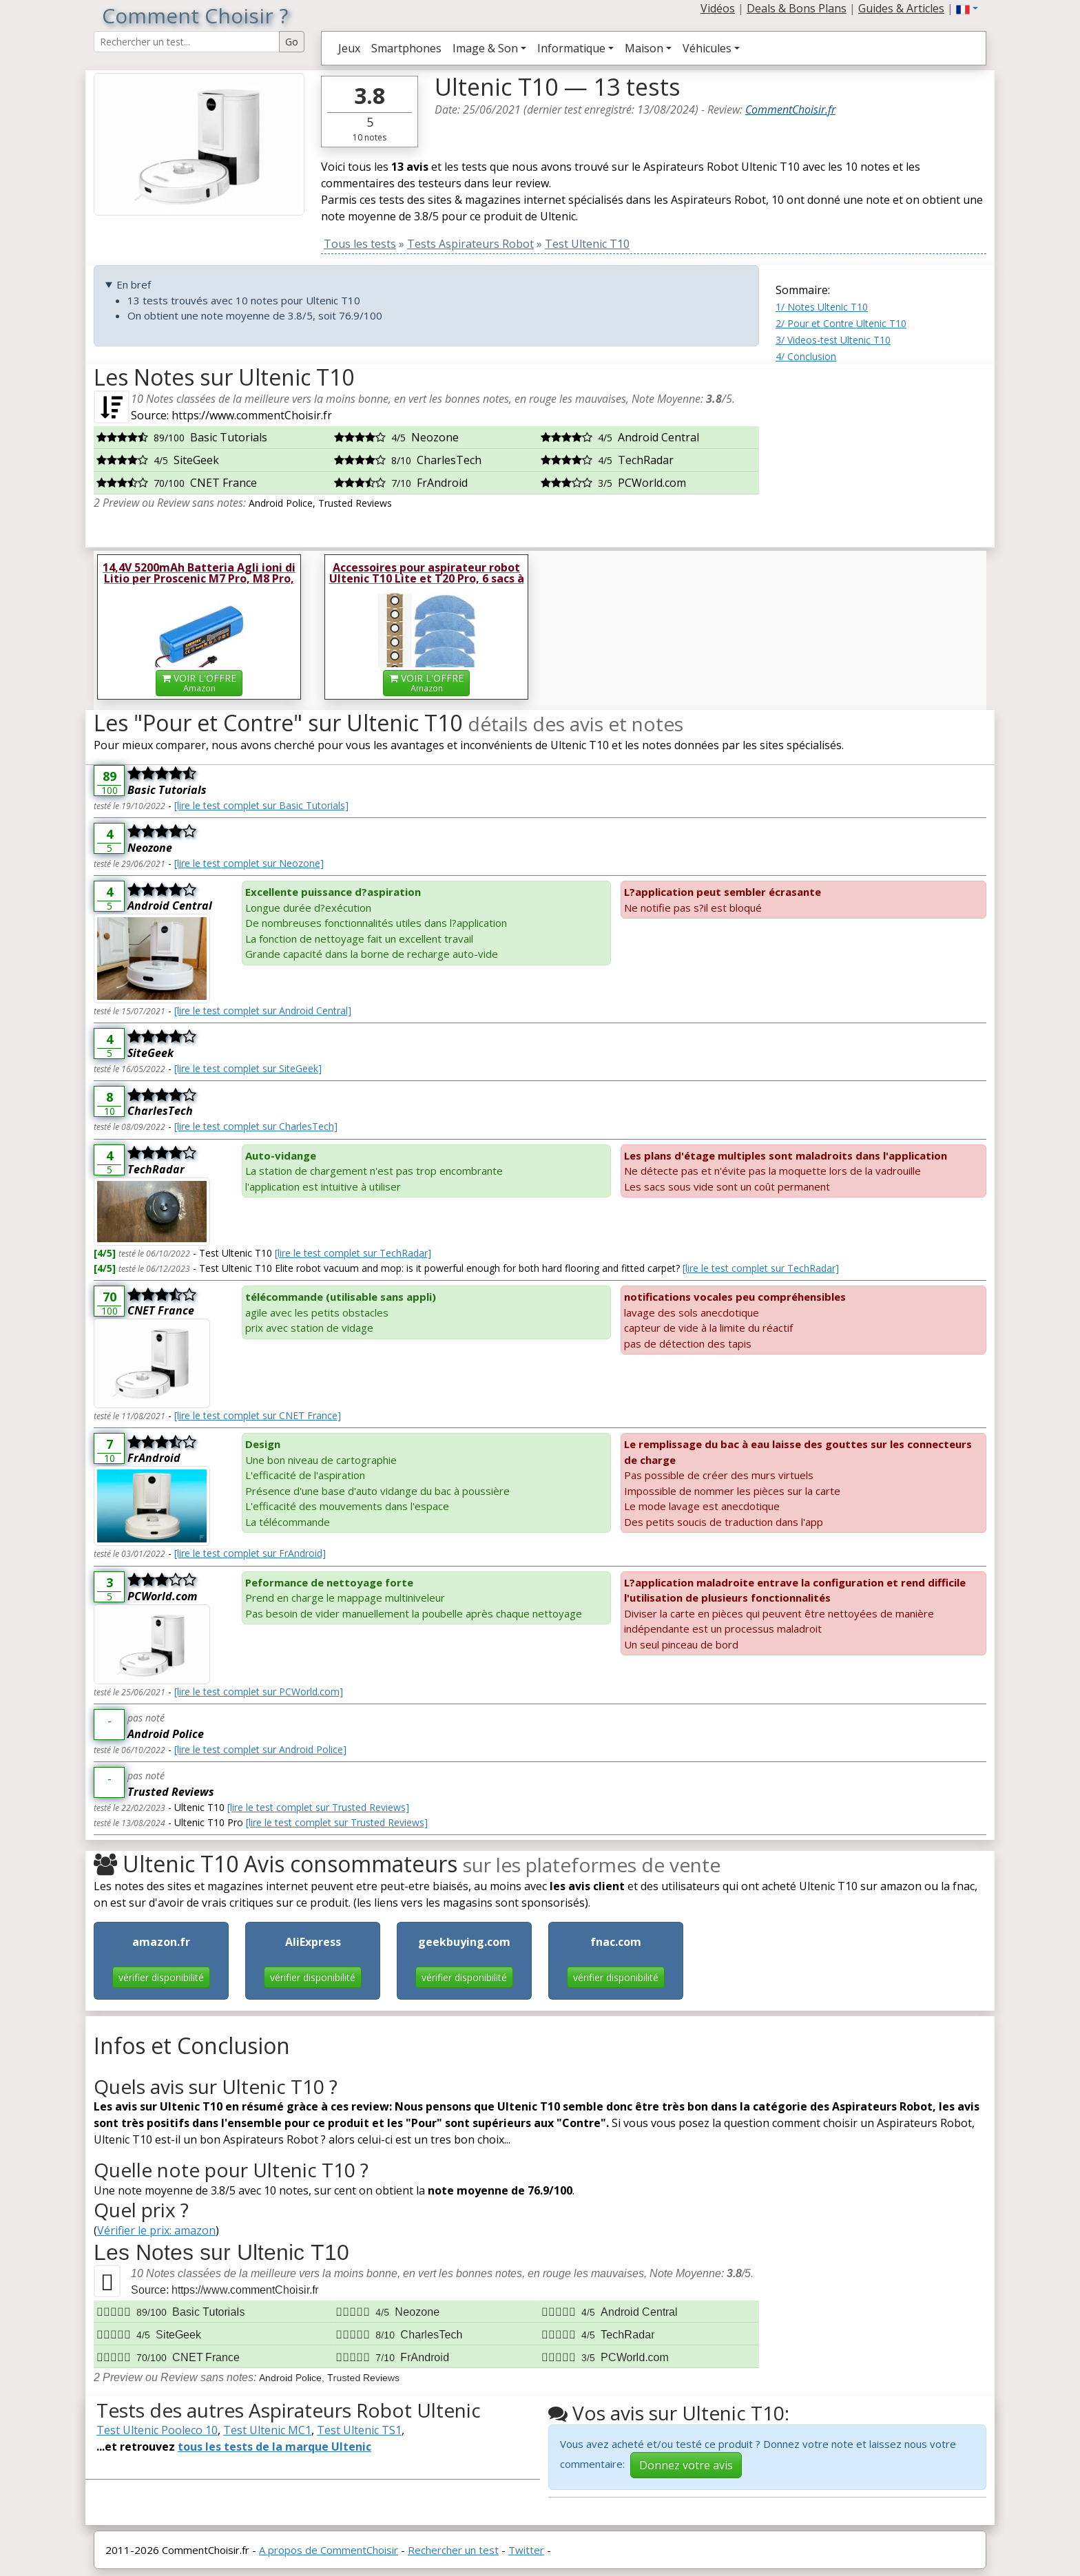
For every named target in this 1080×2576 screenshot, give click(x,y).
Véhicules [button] (707, 48)
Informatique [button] (571, 48)
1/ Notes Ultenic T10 (822, 306)
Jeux (349, 48)
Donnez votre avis (686, 2465)
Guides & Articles (901, 8)
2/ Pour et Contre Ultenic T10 (841, 323)
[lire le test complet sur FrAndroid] (250, 1553)
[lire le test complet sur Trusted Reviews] (318, 1807)
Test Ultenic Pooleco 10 (157, 2430)
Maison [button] (644, 48)
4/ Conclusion (806, 356)
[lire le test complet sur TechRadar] (353, 1252)
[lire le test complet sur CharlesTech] (256, 1126)
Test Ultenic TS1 (359, 2430)
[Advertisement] (881, 450)
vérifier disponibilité (161, 1977)
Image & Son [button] (485, 48)
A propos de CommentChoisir (328, 2550)
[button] (967, 8)
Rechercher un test (453, 2550)
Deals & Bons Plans (797, 8)
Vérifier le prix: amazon (156, 2230)
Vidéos (717, 8)
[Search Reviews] (187, 41)
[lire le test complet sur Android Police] (260, 1749)
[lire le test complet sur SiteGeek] (248, 1068)
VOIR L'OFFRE (199, 682)
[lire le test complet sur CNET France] (257, 1415)
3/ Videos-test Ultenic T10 (833, 339)
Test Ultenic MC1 (267, 2430)
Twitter (526, 2550)
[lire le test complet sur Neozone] (249, 863)
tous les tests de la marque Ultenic (274, 2446)
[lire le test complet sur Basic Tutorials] (261, 805)
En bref (133, 284)
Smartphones (406, 48)
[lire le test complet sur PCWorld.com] (258, 1691)
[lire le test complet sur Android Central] (262, 1010)
